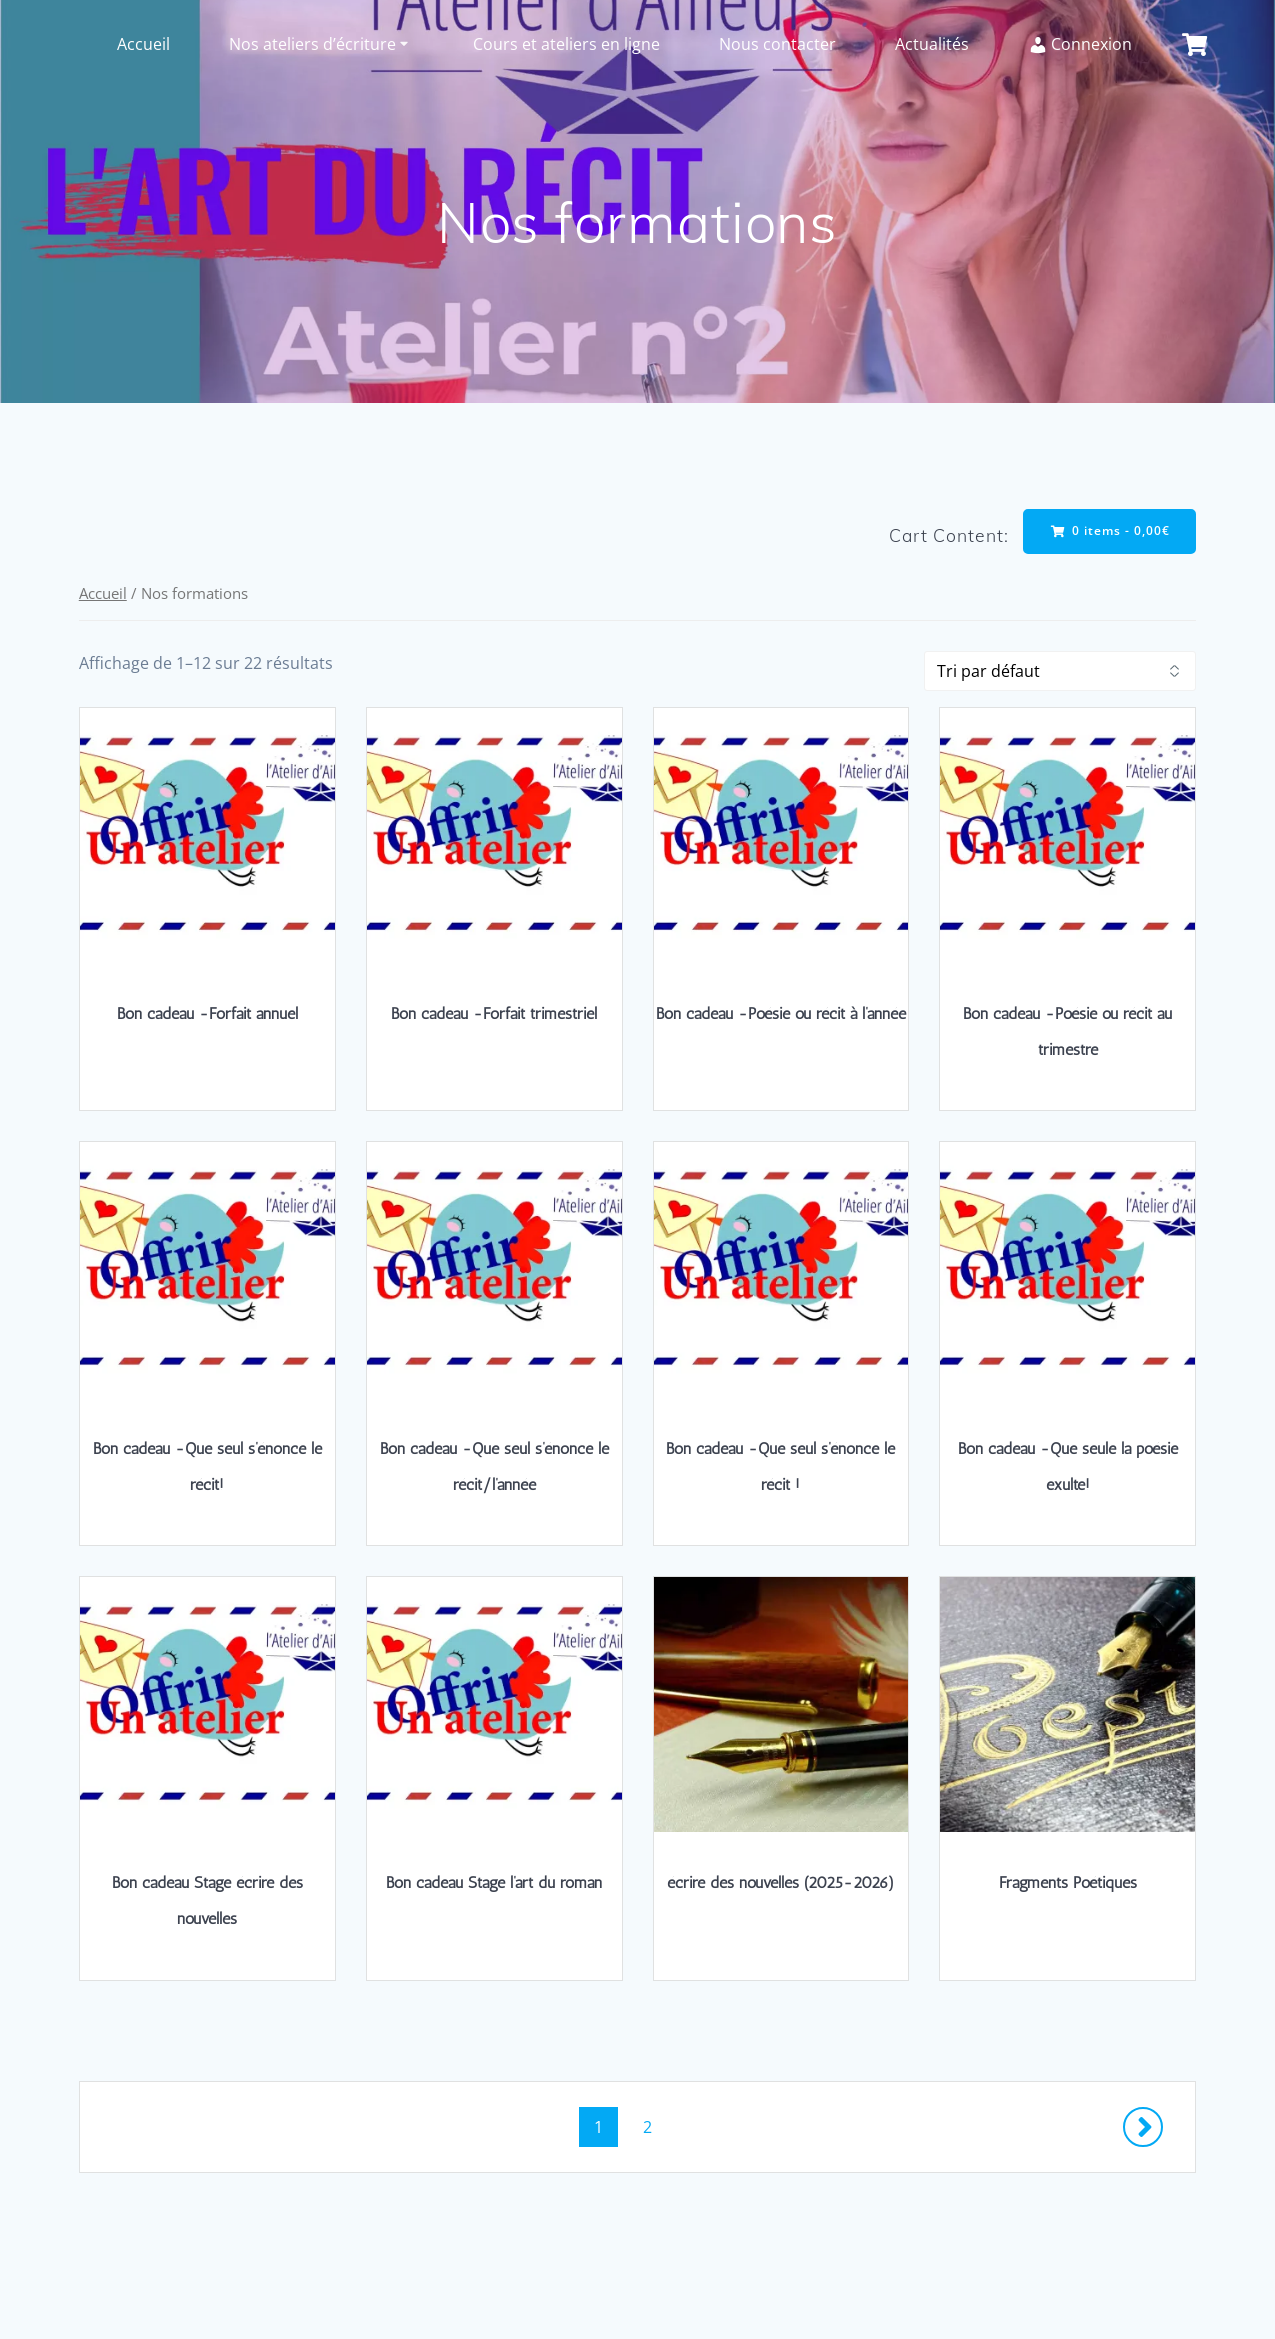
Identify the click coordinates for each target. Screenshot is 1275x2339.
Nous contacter (777, 44)
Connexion (1080, 44)
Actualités (932, 44)
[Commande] (1060, 671)
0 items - (1110, 530)
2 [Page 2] (654, 2126)
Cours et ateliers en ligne (566, 44)
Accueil (143, 44)
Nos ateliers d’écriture (312, 44)
